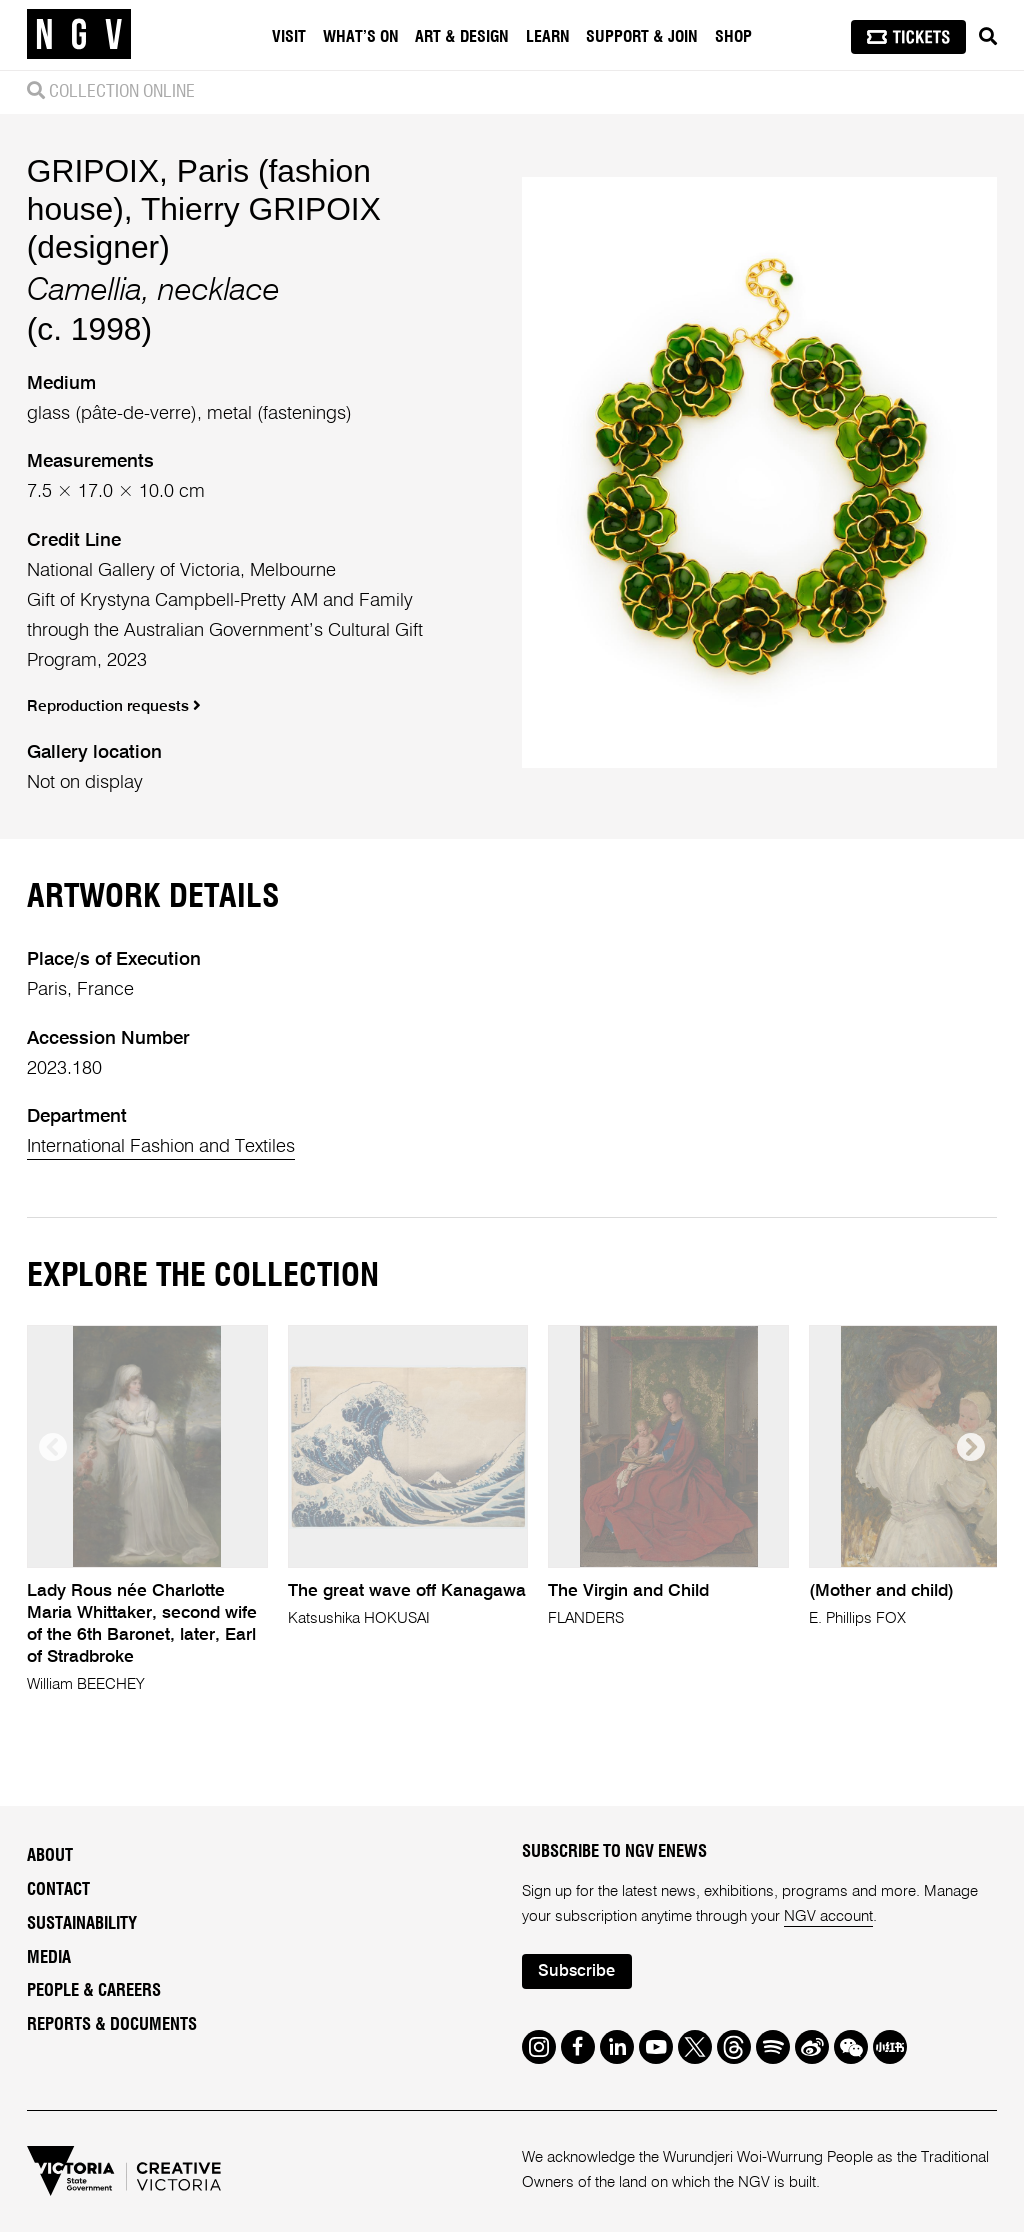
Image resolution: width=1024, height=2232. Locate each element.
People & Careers (94, 1991)
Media (49, 1958)
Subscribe (576, 1971)
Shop (733, 37)
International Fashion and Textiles (161, 1147)
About (50, 1856)
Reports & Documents (112, 2025)
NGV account (828, 1916)
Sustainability (82, 1924)
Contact (58, 1890)
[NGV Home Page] (79, 35)
